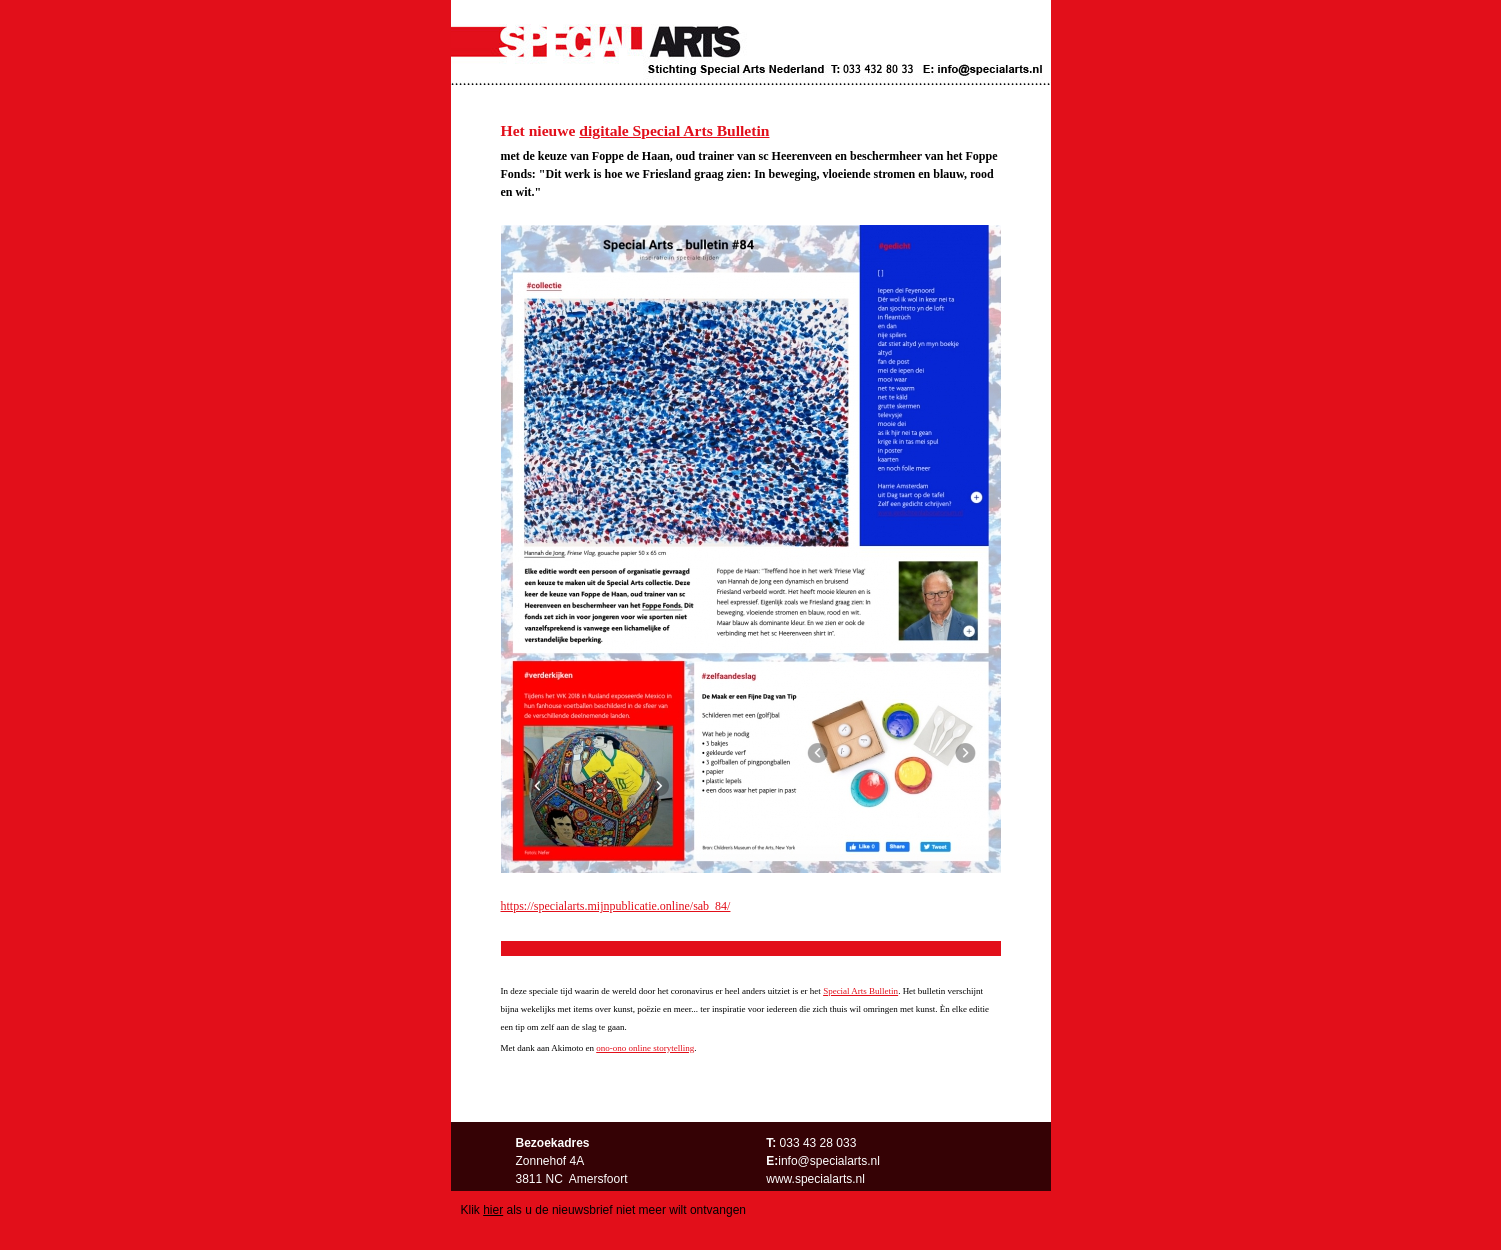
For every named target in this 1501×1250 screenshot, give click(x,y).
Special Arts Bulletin (860, 991)
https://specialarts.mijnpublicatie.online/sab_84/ (616, 906)
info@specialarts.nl (829, 1161)
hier (493, 1210)
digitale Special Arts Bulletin (674, 130)
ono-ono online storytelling (645, 1048)
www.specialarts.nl (815, 1179)
